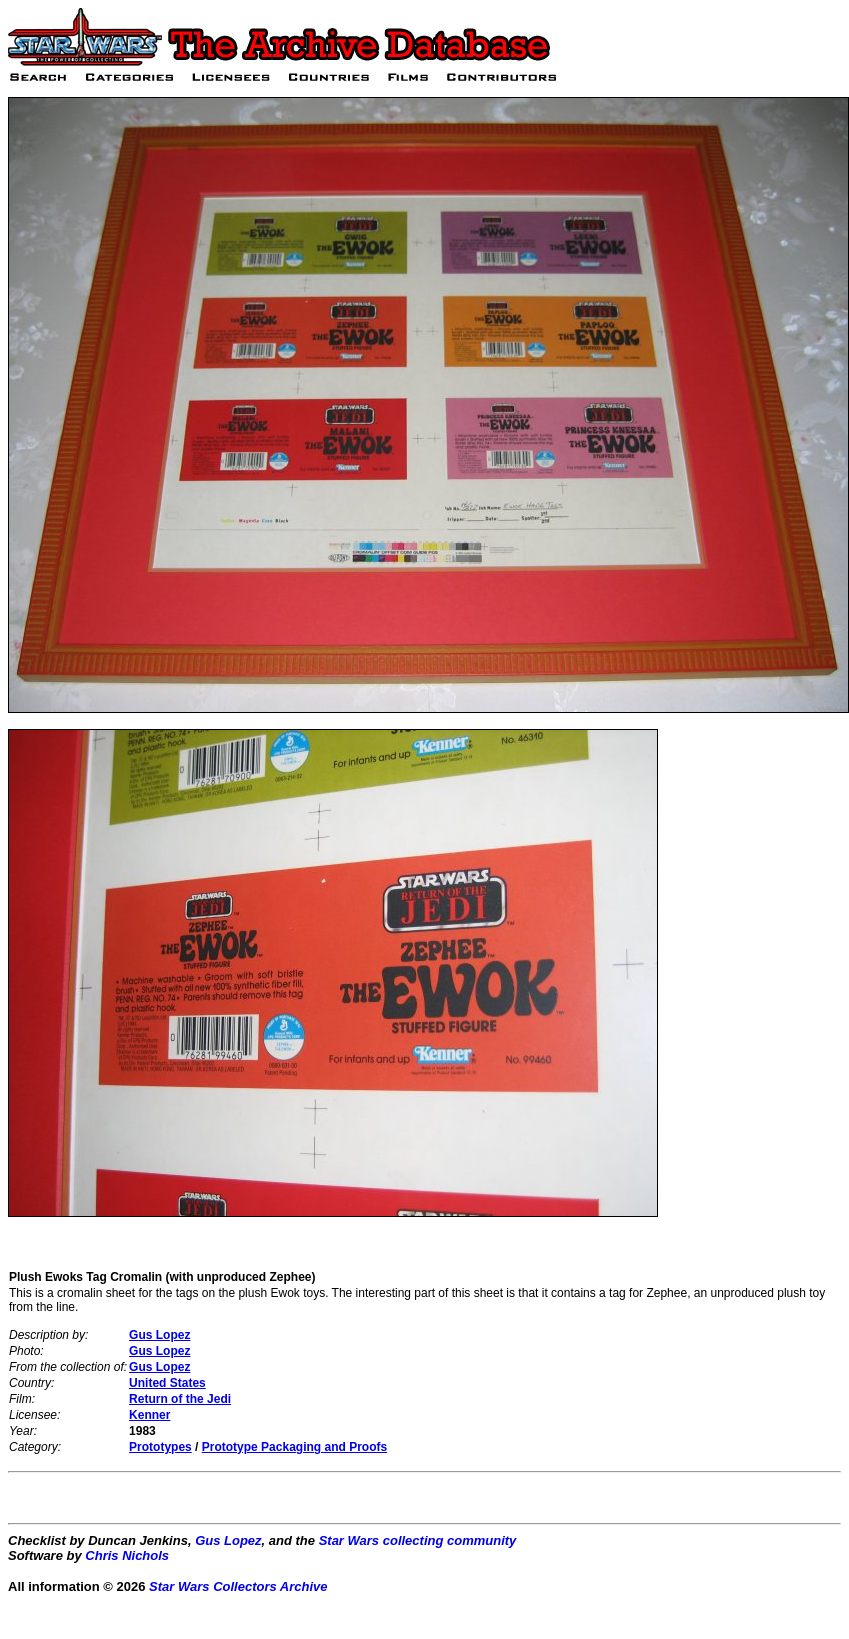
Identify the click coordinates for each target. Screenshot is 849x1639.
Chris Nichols (127, 1555)
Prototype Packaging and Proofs (294, 1447)
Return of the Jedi (180, 1399)
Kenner (149, 1415)
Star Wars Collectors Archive (238, 1586)
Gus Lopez (159, 1335)
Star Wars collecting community (418, 1540)
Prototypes (160, 1447)
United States (167, 1383)
